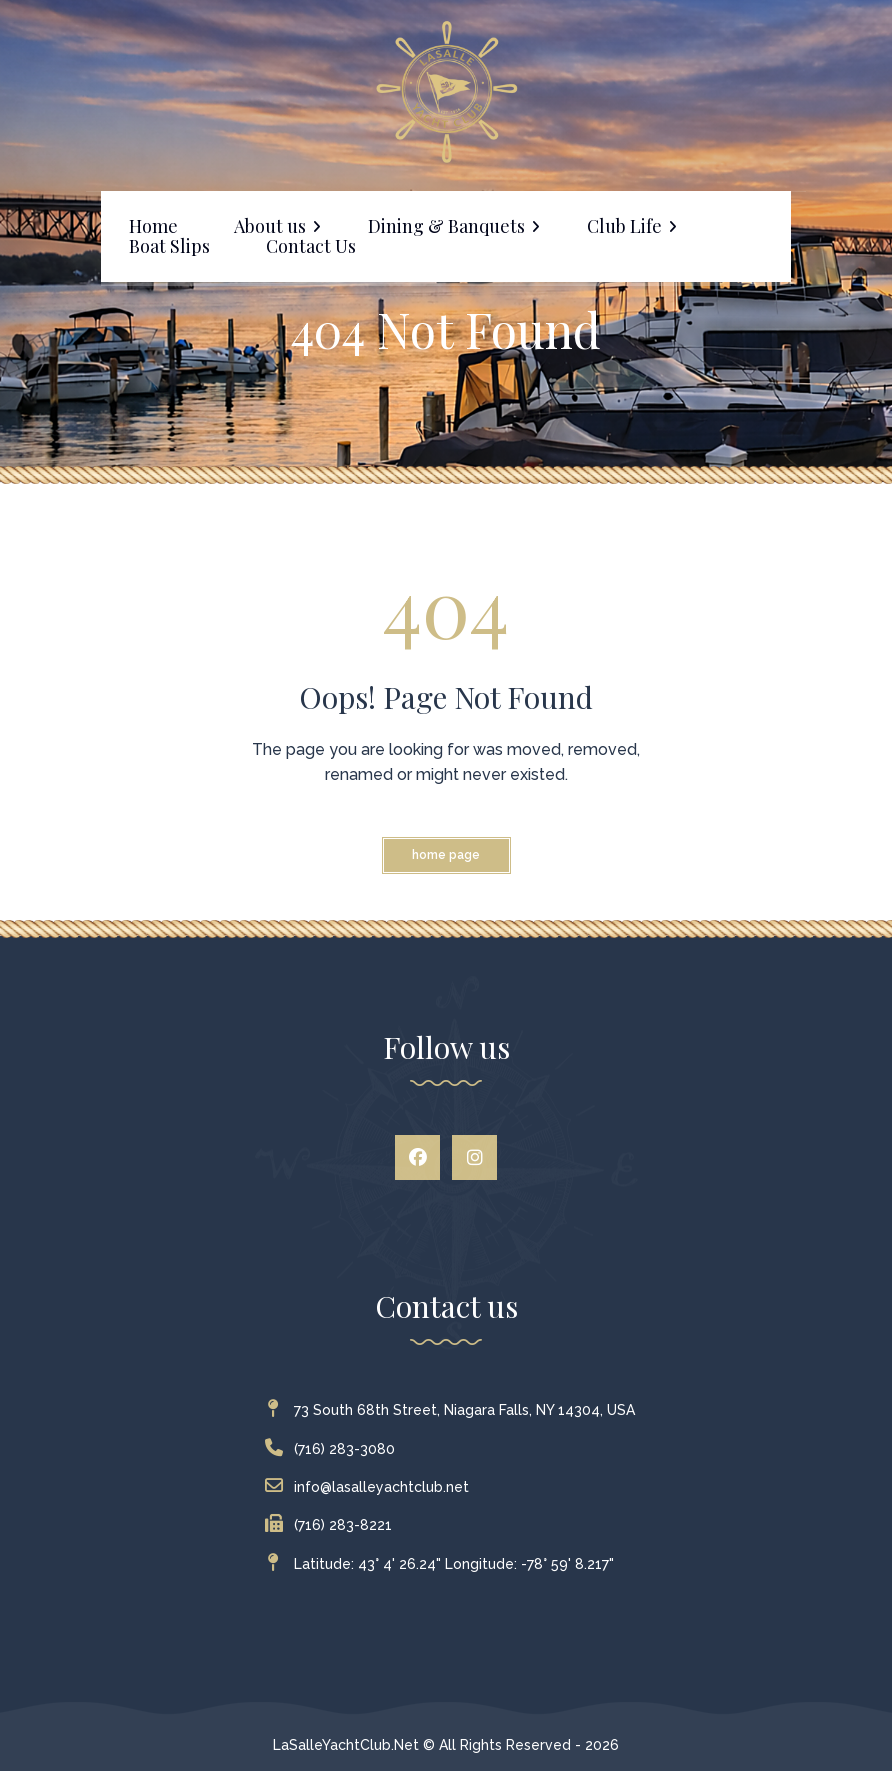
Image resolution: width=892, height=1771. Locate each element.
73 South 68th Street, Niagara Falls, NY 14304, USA (454, 1410)
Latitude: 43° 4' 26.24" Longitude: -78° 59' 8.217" (444, 1564)
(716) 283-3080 (334, 1449)
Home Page (446, 855)
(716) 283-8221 (333, 1525)
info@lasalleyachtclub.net (371, 1487)
